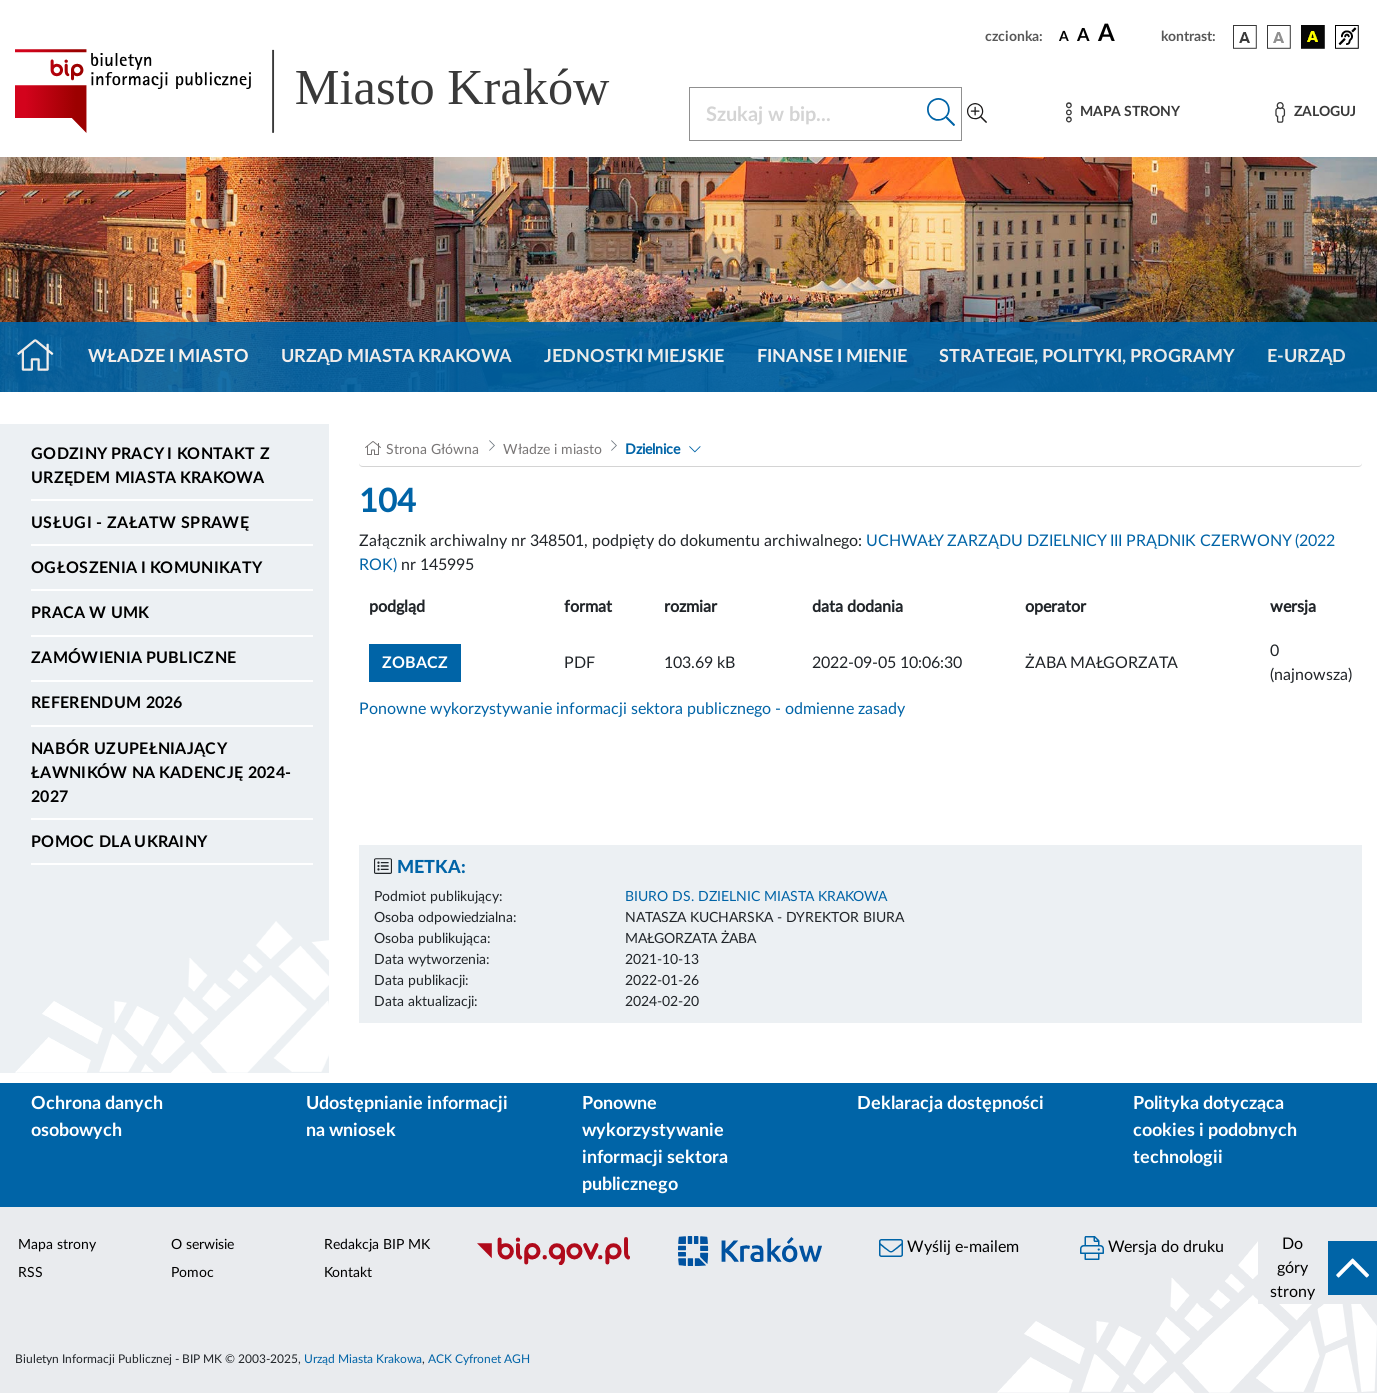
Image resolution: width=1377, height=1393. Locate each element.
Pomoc (192, 1273)
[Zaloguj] (1315, 112)
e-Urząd (1306, 357)
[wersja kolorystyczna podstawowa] (1245, 37)
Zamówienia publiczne (133, 658)
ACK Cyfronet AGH (479, 1359)
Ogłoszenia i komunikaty (146, 568)
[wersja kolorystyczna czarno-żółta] (1313, 37)
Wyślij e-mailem (949, 1248)
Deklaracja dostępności (950, 1104)
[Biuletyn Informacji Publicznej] (559, 1262)
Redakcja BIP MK (377, 1245)
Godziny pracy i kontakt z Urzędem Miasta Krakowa (150, 466)
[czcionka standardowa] (1064, 36)
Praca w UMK (90, 613)
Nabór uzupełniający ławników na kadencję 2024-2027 (161, 773)
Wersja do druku (1152, 1248)
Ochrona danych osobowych (97, 1117)
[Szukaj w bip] (941, 114)
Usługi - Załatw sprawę (140, 523)
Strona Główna (432, 450)
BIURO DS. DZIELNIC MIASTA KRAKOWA (756, 897)
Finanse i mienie (832, 357)
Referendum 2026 (107, 703)
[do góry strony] (1317, 1268)
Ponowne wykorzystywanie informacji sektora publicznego (655, 1144)
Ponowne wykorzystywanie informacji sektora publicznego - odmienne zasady (632, 709)
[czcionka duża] (1126, 34)
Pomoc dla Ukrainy (119, 842)
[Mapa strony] (1123, 112)
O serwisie (202, 1245)
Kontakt (348, 1273)
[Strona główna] (43, 357)
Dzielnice (652, 450)
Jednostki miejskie (634, 357)
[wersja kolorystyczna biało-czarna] (1279, 37)
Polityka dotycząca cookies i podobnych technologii (1215, 1131)
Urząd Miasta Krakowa (396, 357)
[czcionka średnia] (1083, 36)
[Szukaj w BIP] (806, 114)
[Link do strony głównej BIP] (339, 91)
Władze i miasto (168, 357)
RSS (30, 1273)
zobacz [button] (421, 660)
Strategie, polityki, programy (1087, 357)
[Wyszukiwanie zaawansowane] (977, 114)
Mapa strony (57, 1245)
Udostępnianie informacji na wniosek (407, 1117)
